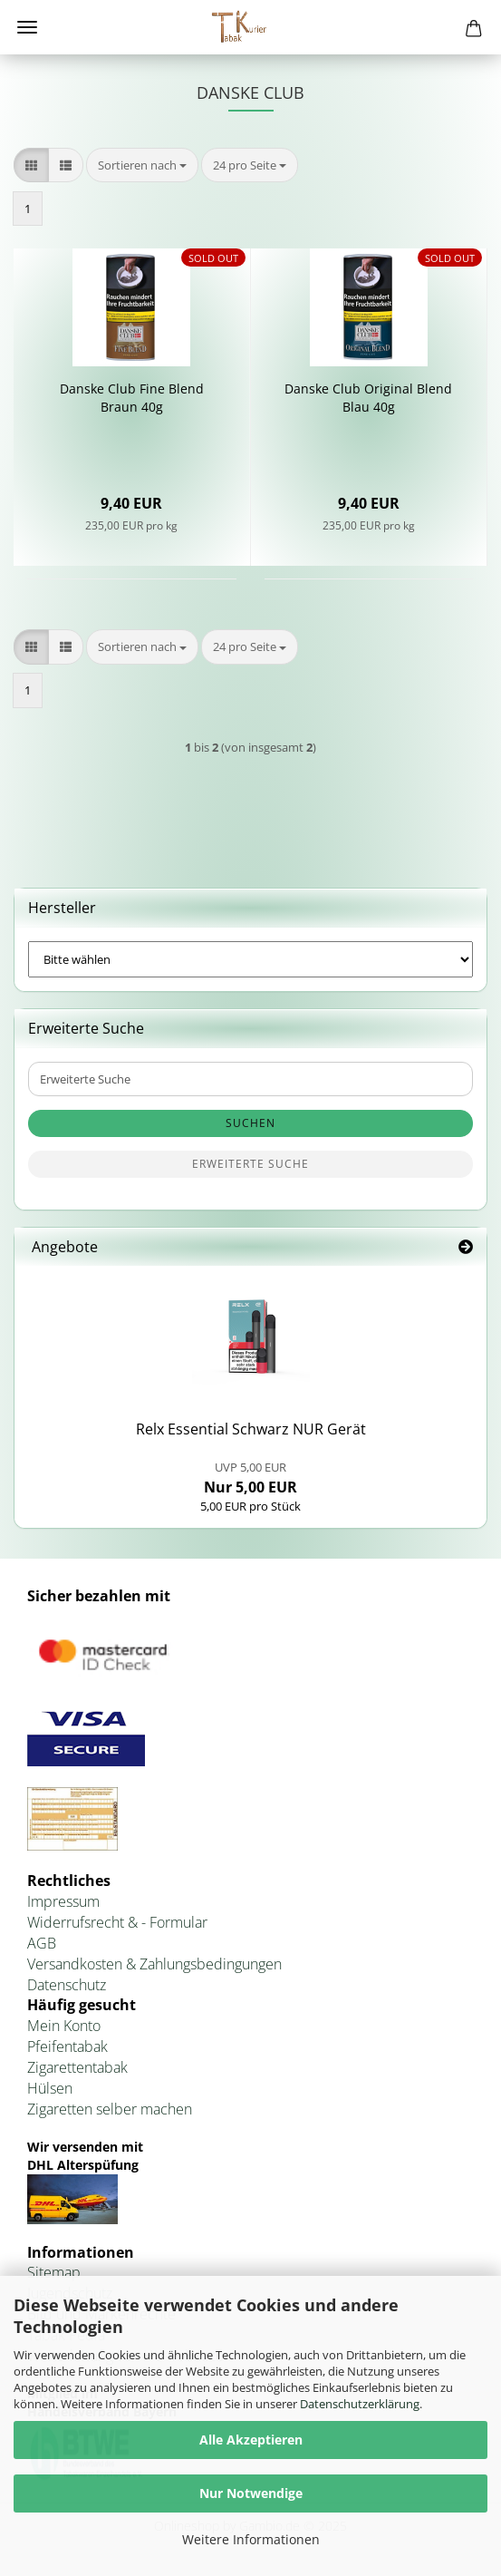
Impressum (63, 1901)
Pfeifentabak (67, 2046)
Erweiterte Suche (250, 1163)
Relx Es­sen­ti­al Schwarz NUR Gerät (251, 1429)
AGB (41, 1943)
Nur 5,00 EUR (250, 1478)
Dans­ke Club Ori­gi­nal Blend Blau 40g (368, 397)
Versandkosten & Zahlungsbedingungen (154, 1964)
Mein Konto (64, 2026)
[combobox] (142, 165)
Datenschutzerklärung (359, 2404)
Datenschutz (66, 1985)
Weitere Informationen (251, 2539)
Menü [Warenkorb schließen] (27, 27)
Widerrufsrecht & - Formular (117, 1922)
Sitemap (54, 2272)
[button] (31, 165)
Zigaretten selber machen (109, 2109)
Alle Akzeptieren (251, 2439)
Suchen (250, 1123)
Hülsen (49, 2088)
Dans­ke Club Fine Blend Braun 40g (132, 397)
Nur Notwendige (251, 2493)
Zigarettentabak (77, 2067)
